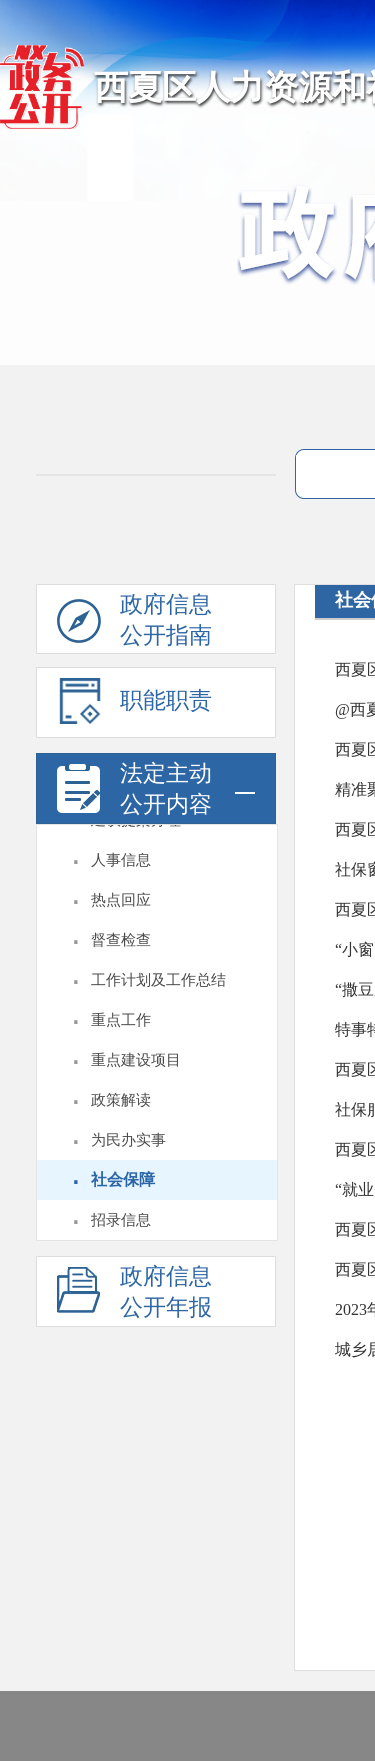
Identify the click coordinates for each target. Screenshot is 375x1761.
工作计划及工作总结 (158, 980)
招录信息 (121, 1220)
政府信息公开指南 (134, 623)
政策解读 (121, 1100)
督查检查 (121, 940)
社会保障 (123, 1179)
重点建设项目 (136, 1060)
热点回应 (121, 900)
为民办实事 (128, 1140)
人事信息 (121, 860)
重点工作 (121, 1020)
